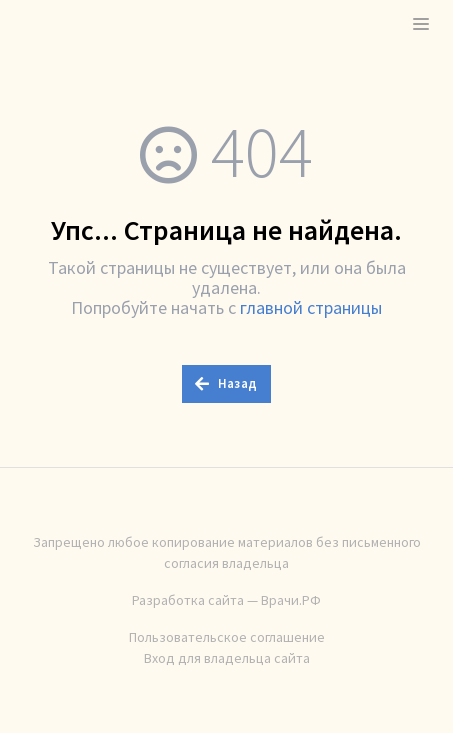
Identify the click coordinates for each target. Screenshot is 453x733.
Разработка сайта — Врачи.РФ (226, 600)
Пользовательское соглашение (227, 637)
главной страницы (311, 307)
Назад (226, 383)
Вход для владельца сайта (227, 658)
